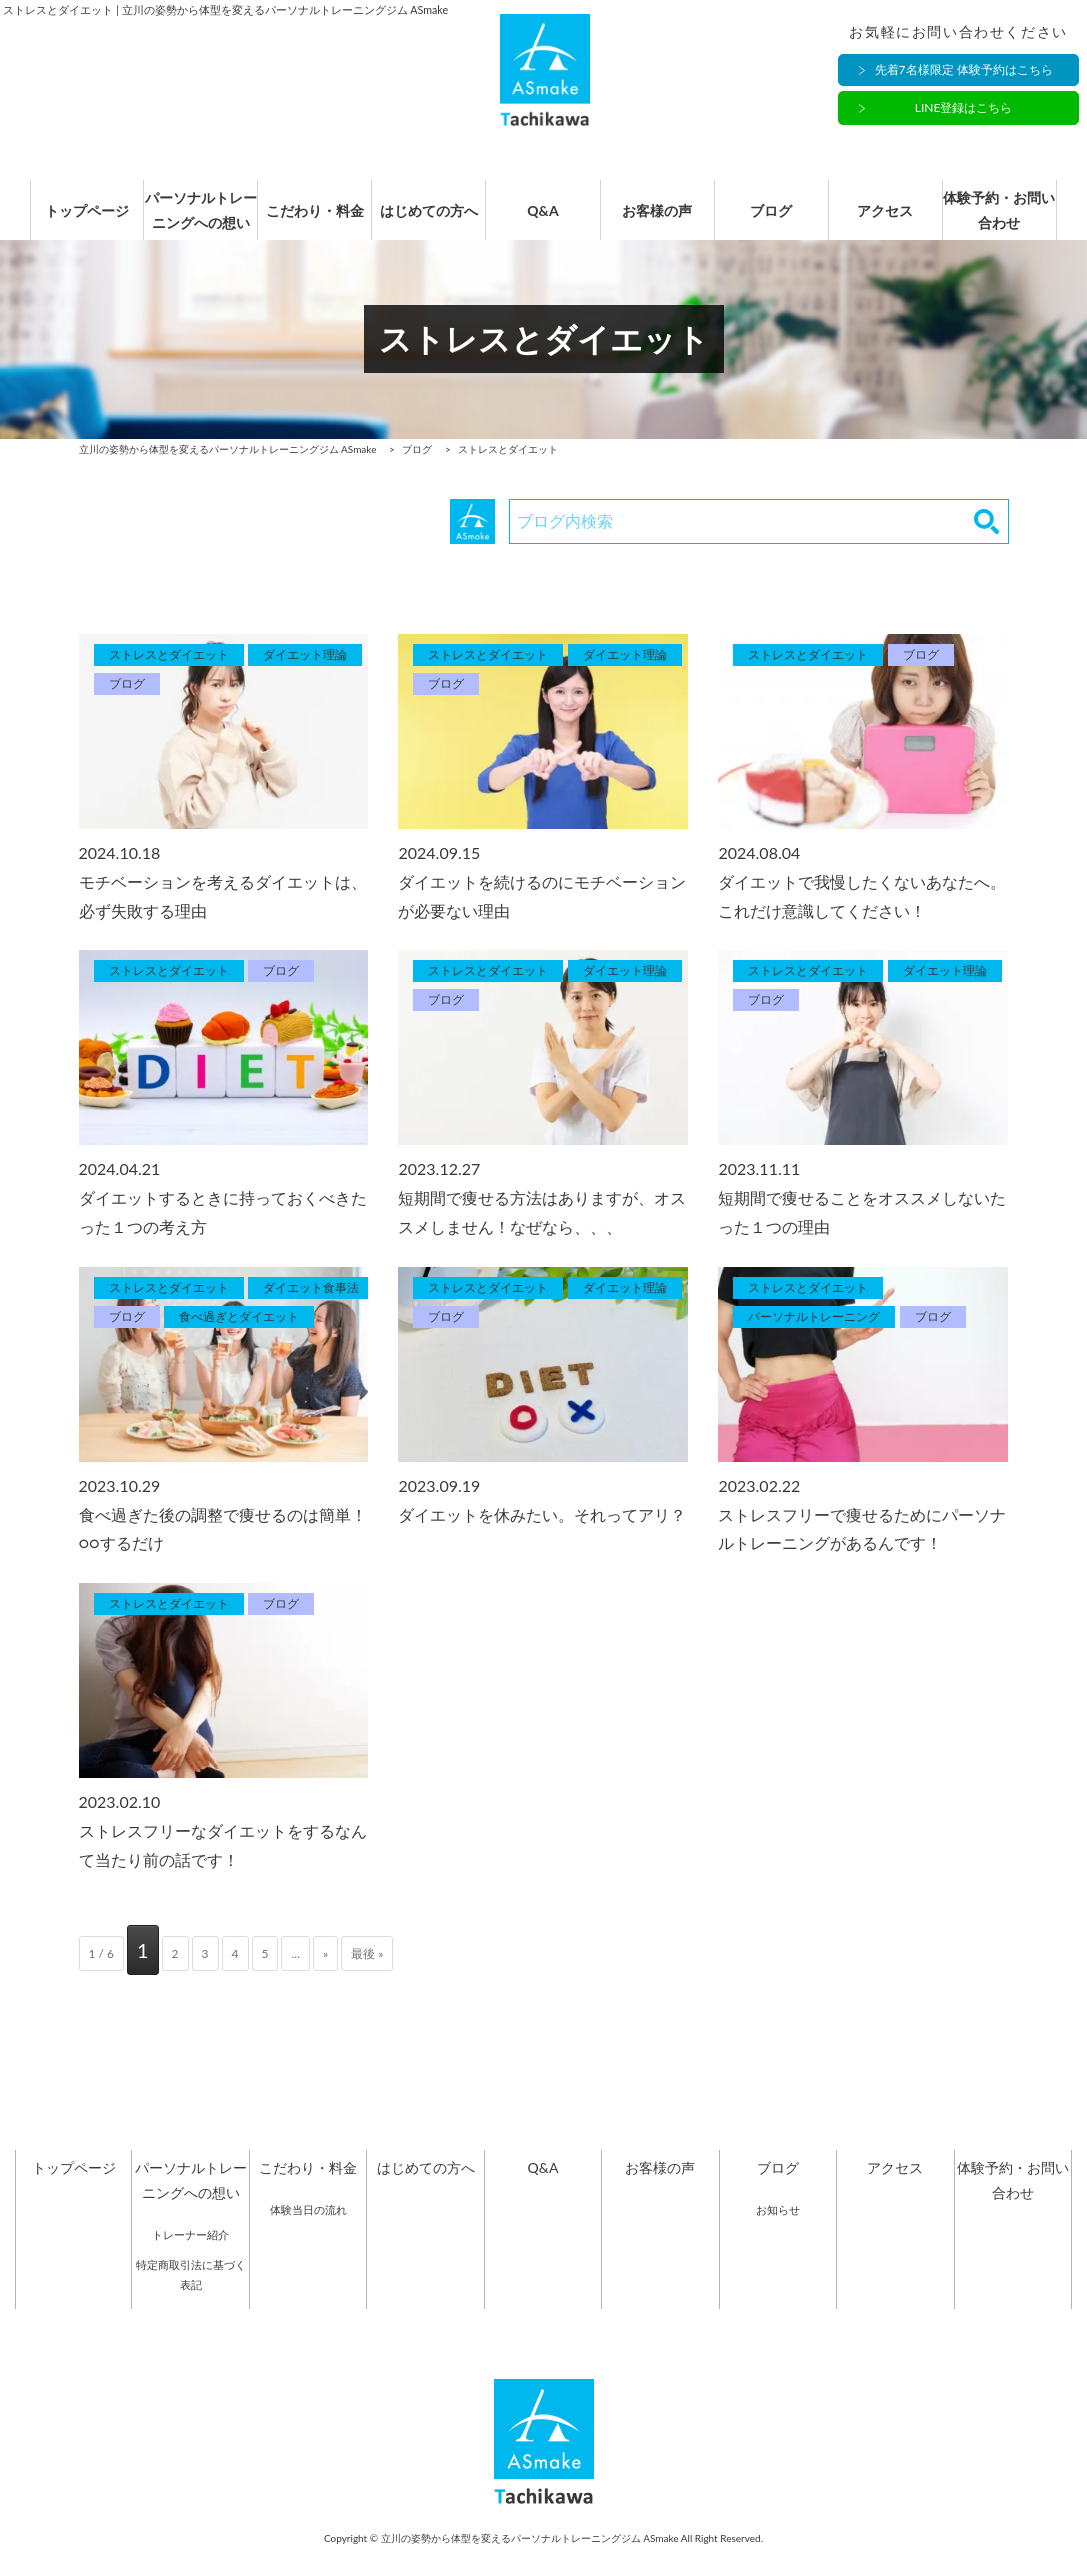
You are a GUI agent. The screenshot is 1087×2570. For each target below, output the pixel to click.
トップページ (74, 222)
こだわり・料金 (308, 222)
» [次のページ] (325, 1975)
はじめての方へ (426, 222)
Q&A (543, 222)
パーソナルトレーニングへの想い (191, 222)
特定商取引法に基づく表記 (191, 2296)
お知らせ (778, 2231)
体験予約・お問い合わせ (1013, 222)
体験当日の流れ (308, 2231)
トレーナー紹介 (190, 2256)
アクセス (895, 222)
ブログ (778, 222)
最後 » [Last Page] (367, 1975)
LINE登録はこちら (964, 110)
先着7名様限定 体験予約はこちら (964, 72)
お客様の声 (660, 222)
